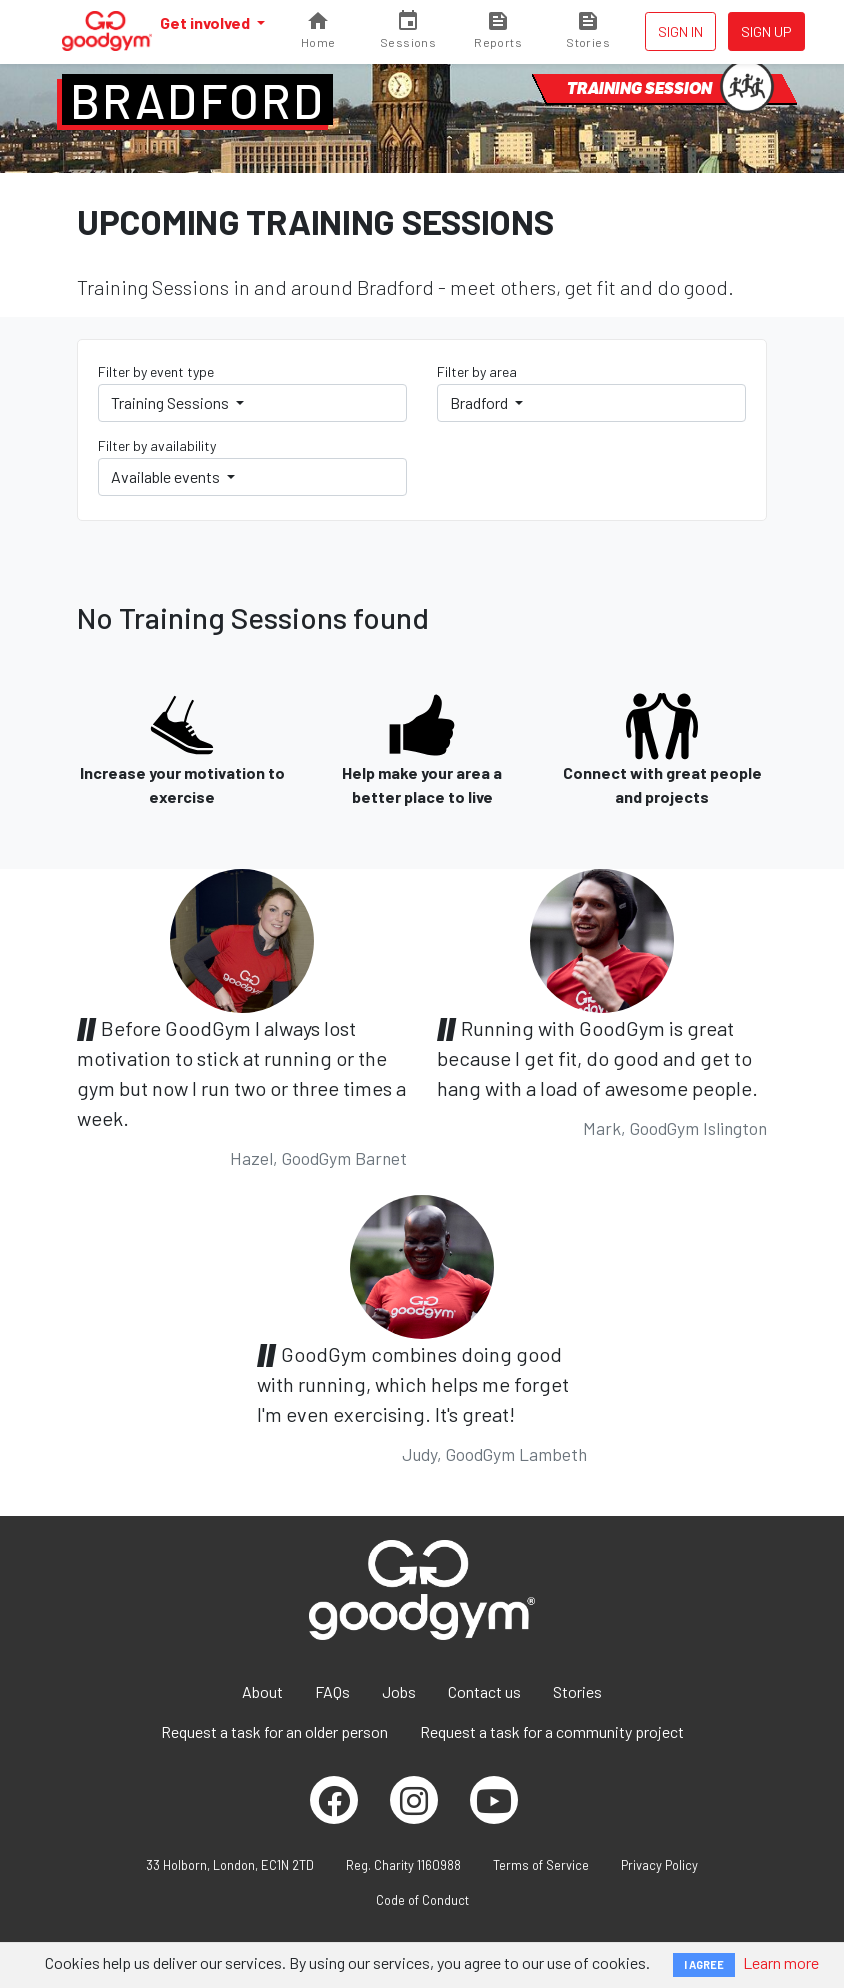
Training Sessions (171, 402)
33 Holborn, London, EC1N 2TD (230, 1865)
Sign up (766, 31)
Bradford (197, 100)
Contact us (484, 1691)
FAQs (332, 1691)
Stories (577, 1691)
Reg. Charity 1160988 (403, 1865)
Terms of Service (541, 1865)
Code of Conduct (422, 1900)
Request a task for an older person (274, 1731)
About (262, 1691)
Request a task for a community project (552, 1731)
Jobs (399, 1691)
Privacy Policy (659, 1865)
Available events (167, 476)
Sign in (680, 31)
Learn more (781, 1962)
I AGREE (704, 1964)
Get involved (206, 22)
